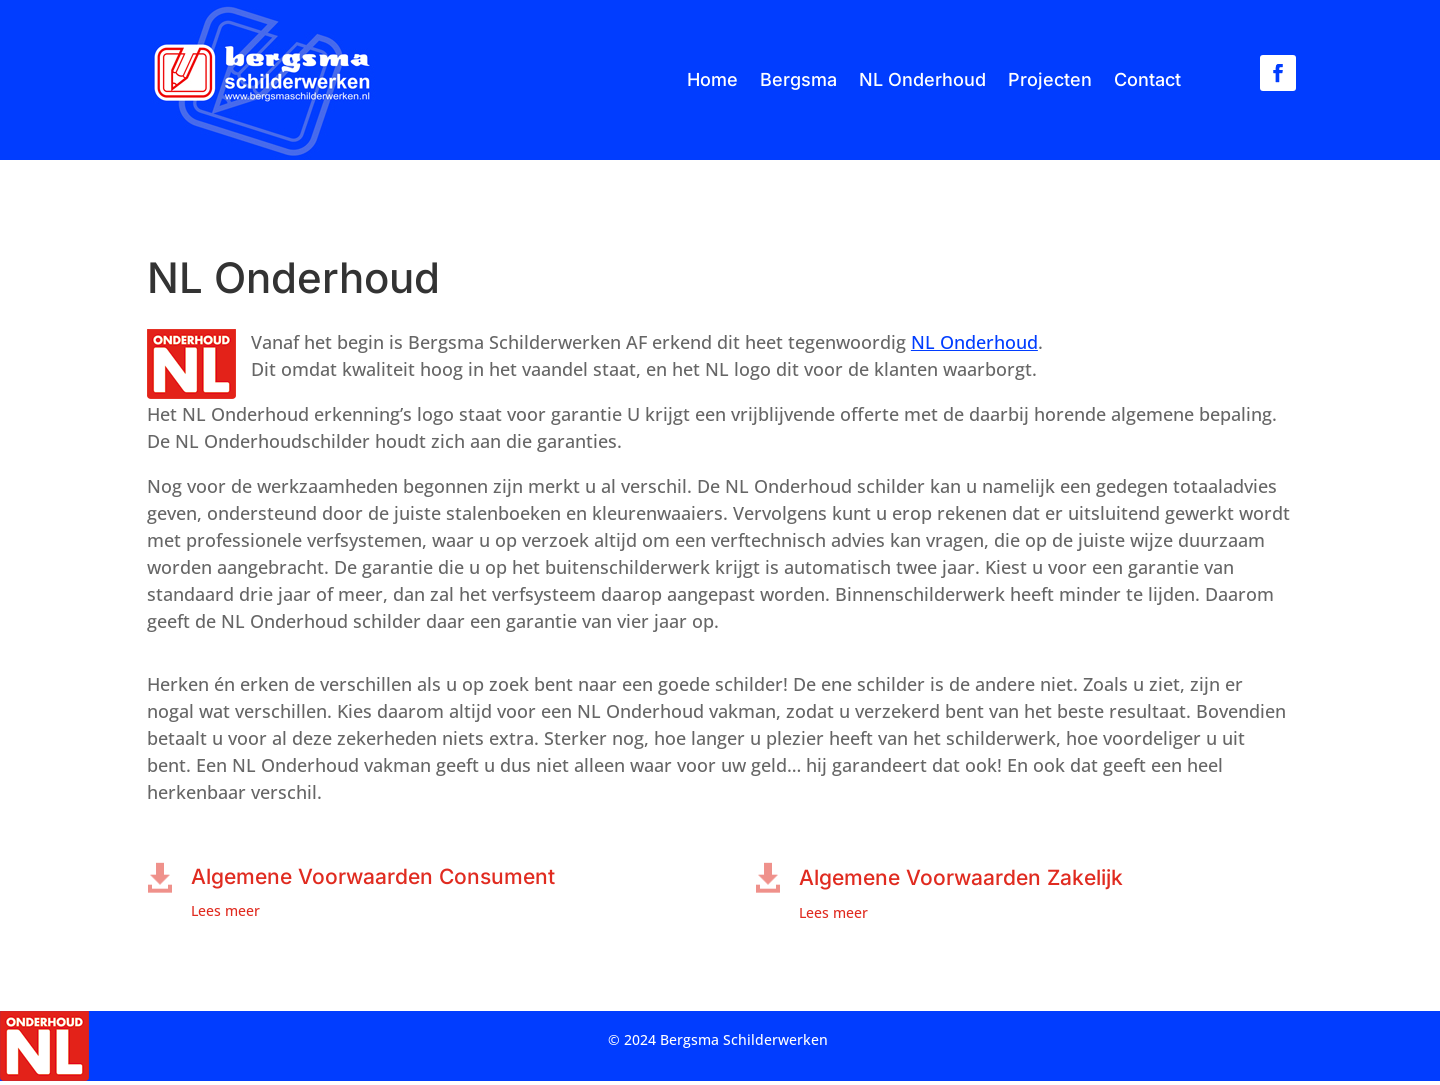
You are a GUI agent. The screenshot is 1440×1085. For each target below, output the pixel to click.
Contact (1147, 79)
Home (712, 79)
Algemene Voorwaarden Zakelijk (961, 877)
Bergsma (798, 79)
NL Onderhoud (922, 79)
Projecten (1050, 79)
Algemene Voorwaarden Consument (373, 876)
